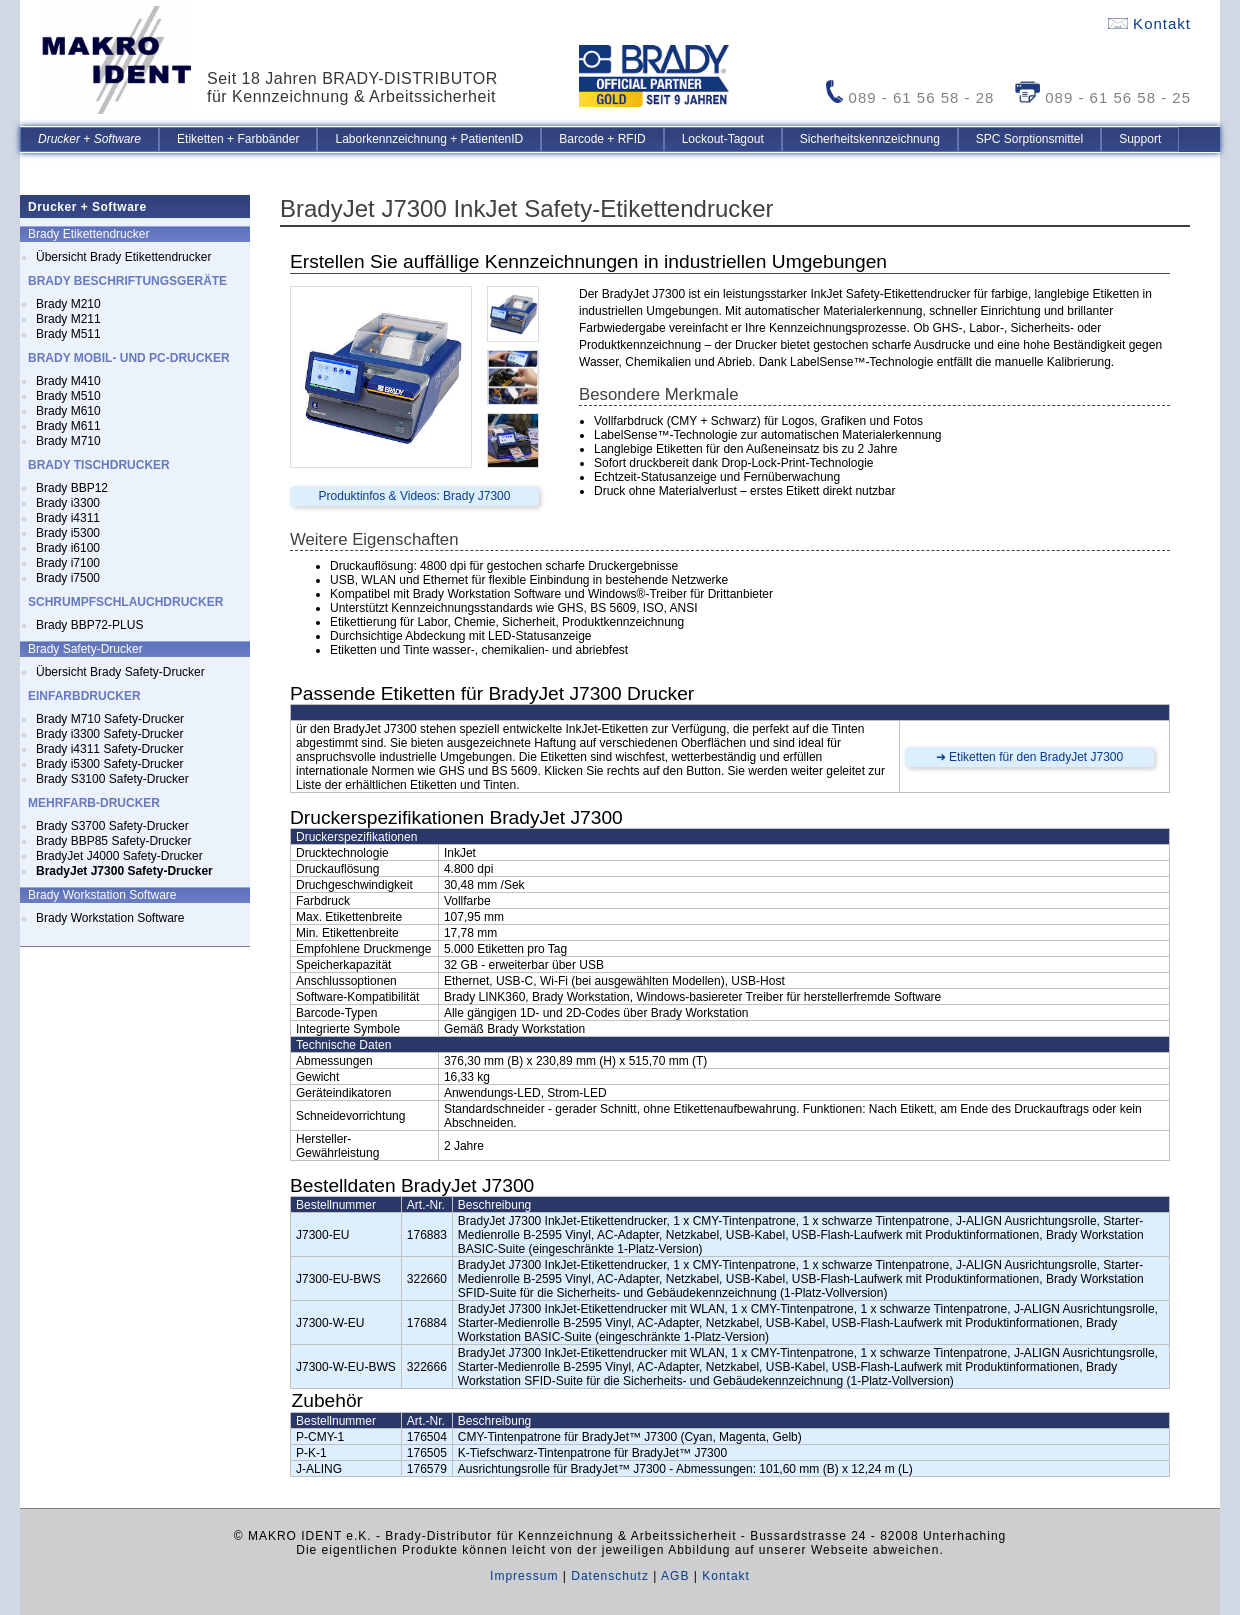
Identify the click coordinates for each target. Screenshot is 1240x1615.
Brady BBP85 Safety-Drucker (113, 841)
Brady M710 (68, 441)
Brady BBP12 (72, 488)
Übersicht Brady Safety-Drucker (120, 672)
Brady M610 (68, 411)
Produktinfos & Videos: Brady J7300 (415, 496)
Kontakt (1149, 23)
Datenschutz (610, 1576)
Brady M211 (68, 319)
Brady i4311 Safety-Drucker (109, 749)
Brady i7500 (68, 578)
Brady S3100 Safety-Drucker (112, 779)
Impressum (524, 1576)
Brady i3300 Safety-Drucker (109, 734)
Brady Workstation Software (110, 918)
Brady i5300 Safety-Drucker (109, 764)
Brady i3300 (68, 503)
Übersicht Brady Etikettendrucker (123, 257)
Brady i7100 (68, 563)
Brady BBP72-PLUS (89, 625)
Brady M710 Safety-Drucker (110, 719)
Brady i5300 (68, 533)
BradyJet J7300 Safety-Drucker (124, 871)
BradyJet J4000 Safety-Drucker (119, 856)
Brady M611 (68, 426)
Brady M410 (68, 381)
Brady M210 (68, 304)
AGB (675, 1576)
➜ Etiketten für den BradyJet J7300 (1029, 757)
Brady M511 (68, 334)
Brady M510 (68, 396)
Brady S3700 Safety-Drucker (112, 826)
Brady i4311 (68, 518)
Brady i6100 (68, 548)
